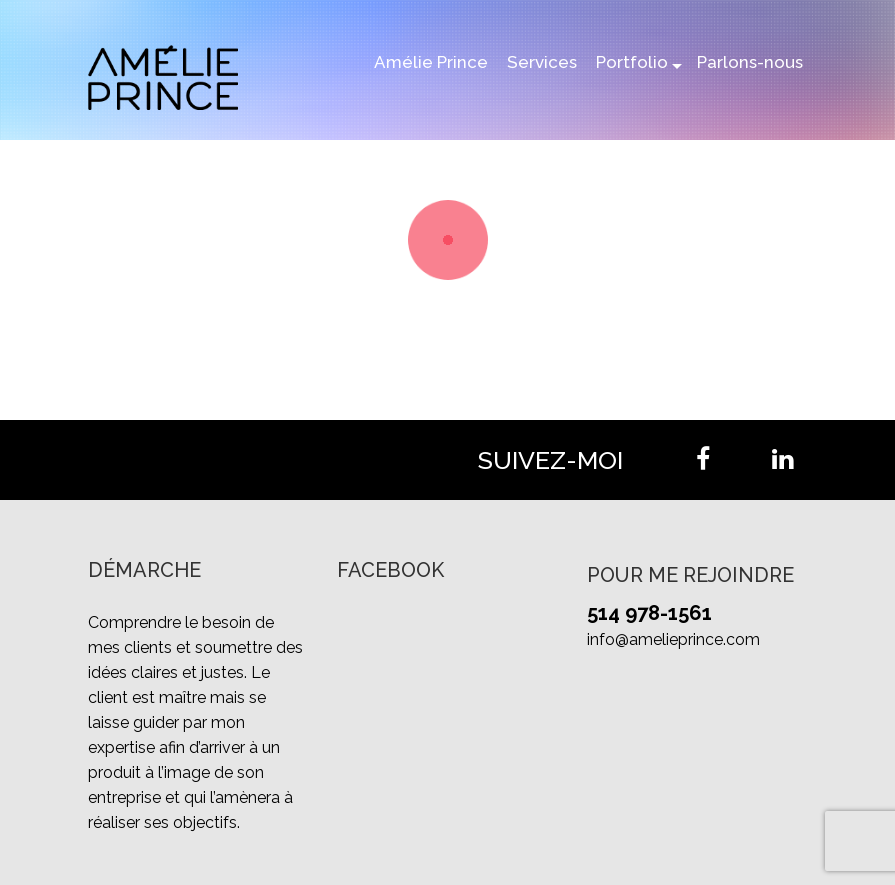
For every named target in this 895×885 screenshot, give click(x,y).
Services (542, 62)
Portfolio (632, 62)
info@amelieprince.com (673, 639)
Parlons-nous (750, 62)
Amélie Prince (431, 62)
